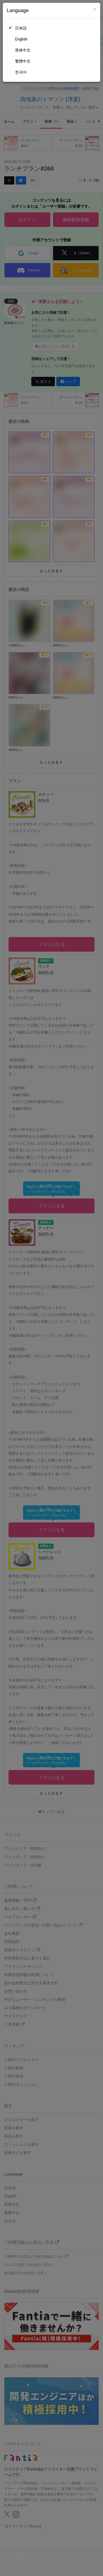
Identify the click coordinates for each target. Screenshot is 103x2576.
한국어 (21, 72)
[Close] (94, 9)
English (21, 39)
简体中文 (22, 50)
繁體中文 (22, 61)
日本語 (21, 28)
